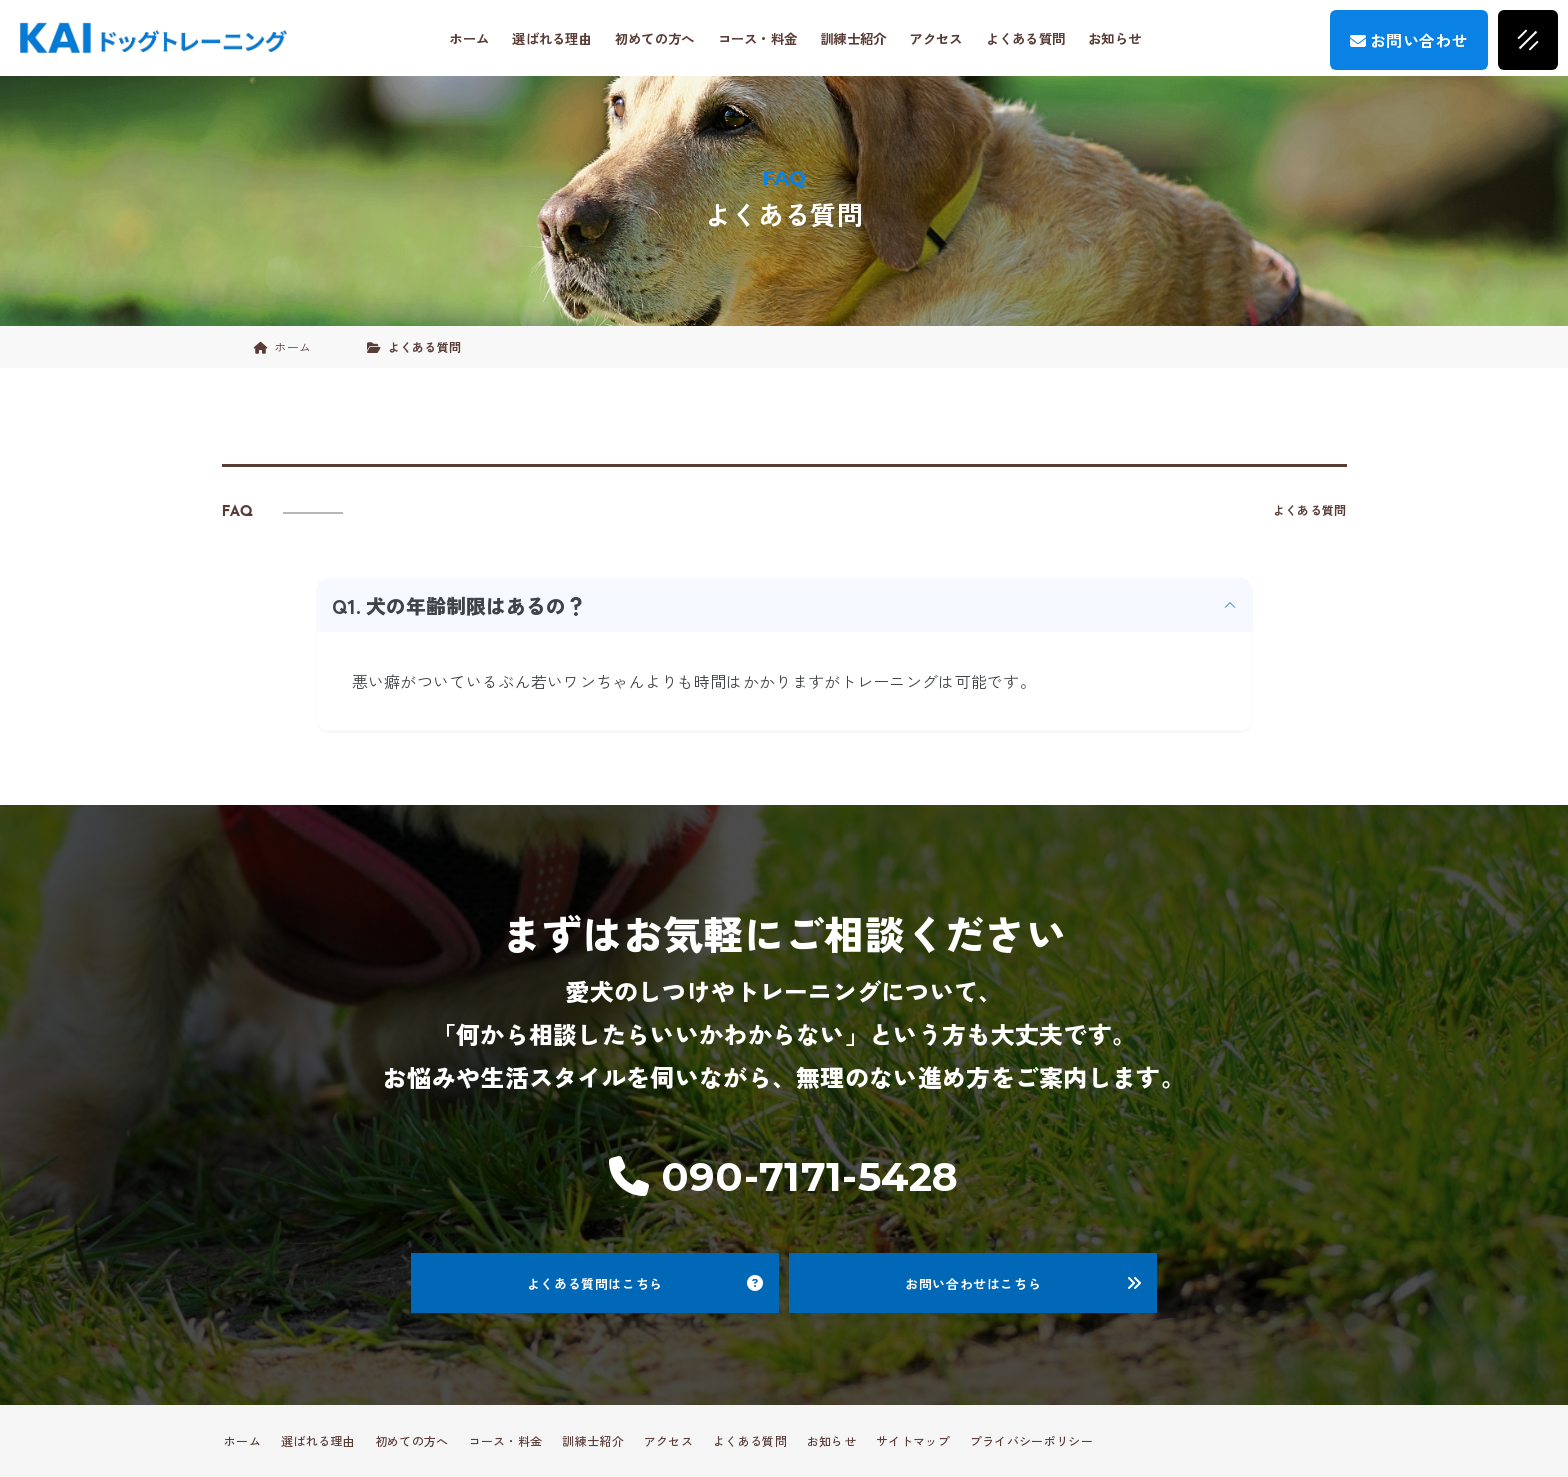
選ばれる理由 (552, 38)
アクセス (935, 38)
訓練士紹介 (853, 38)
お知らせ (1114, 38)
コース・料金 (758, 38)
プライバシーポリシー (1031, 1440)
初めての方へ (655, 38)
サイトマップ (913, 1440)
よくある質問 (1026, 38)
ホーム (469, 38)
